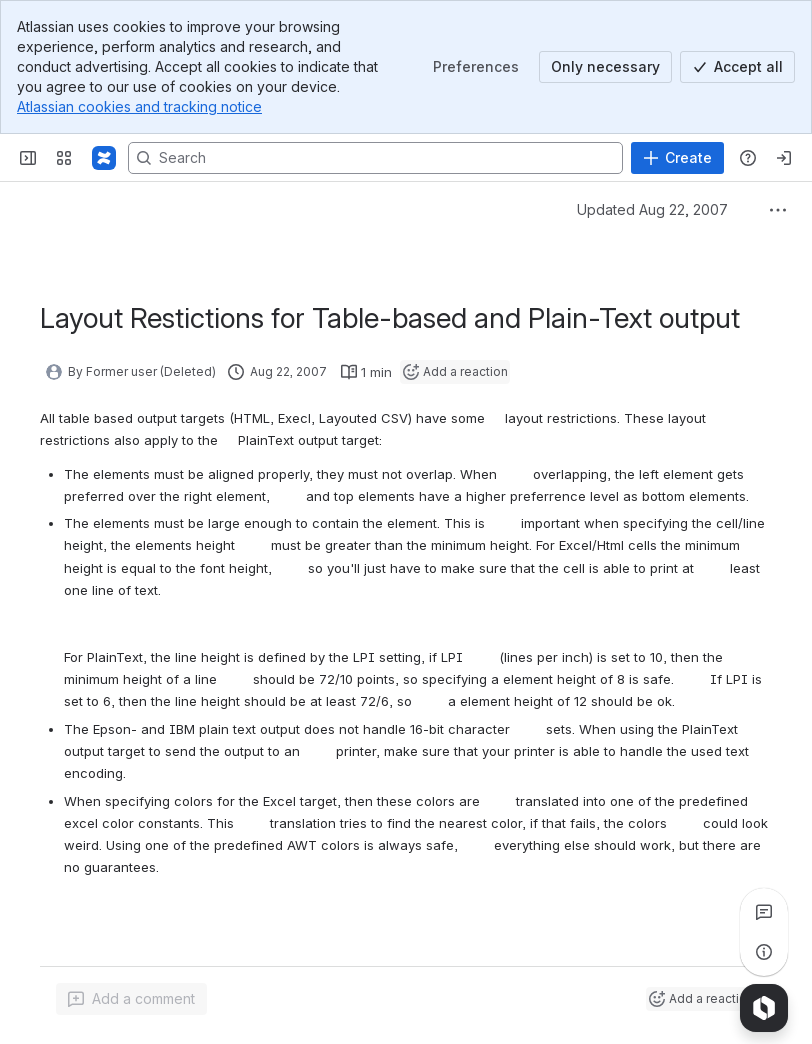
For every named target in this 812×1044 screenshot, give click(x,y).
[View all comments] (764, 912)
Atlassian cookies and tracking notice (139, 106)
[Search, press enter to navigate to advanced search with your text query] (375, 158)
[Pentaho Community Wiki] (104, 158)
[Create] (677, 158)
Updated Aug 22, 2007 (652, 209)
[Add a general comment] (131, 999)
